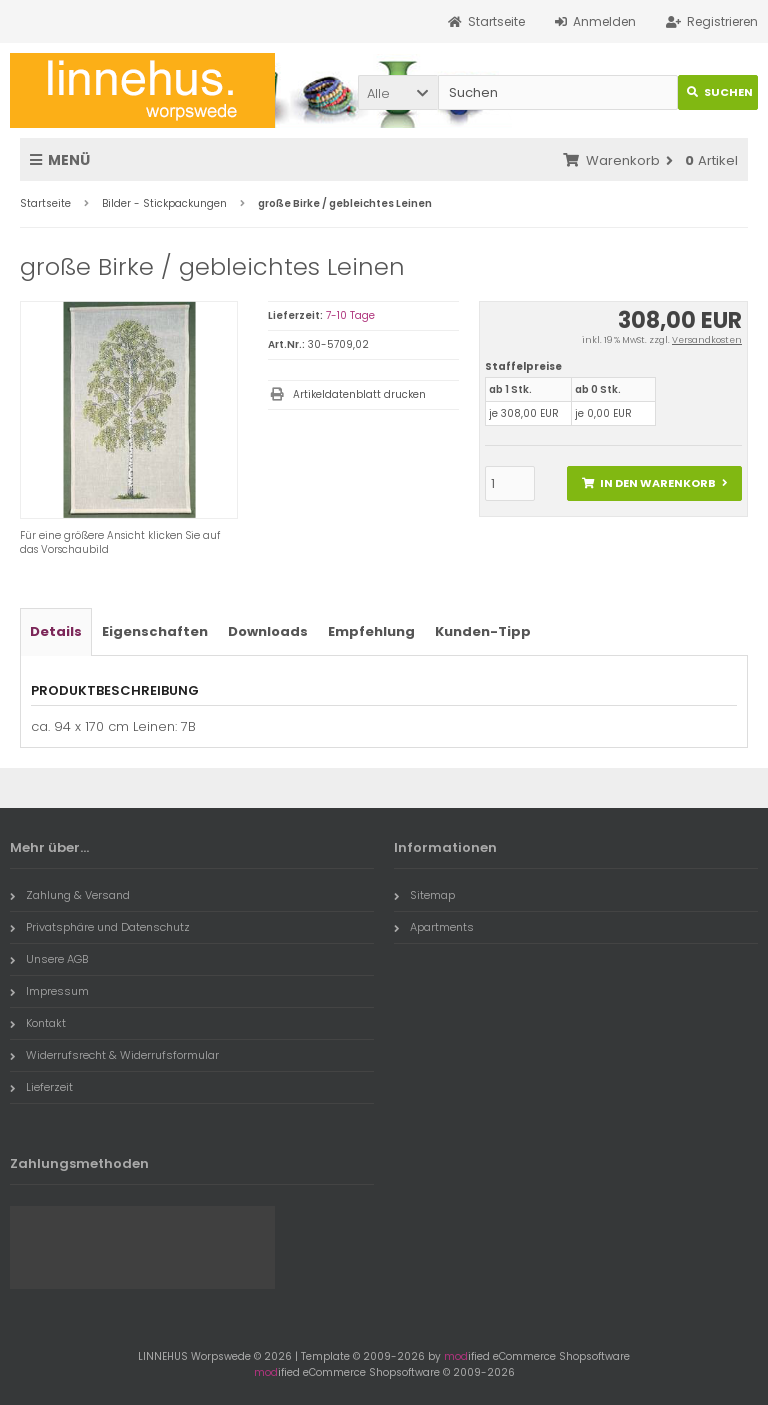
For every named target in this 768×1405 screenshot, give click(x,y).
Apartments (434, 927)
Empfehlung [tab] (371, 631)
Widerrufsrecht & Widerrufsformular (114, 1055)
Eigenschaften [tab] (155, 631)
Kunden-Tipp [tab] (483, 631)
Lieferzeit (41, 1087)
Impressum (49, 991)
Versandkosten (707, 340)
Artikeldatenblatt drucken (359, 394)
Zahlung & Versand (70, 895)
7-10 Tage (350, 315)
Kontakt (38, 1023)
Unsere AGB (49, 959)
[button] (398, 92)
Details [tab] (56, 631)
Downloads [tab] (268, 631)
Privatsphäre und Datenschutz (100, 927)
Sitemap (424, 895)
